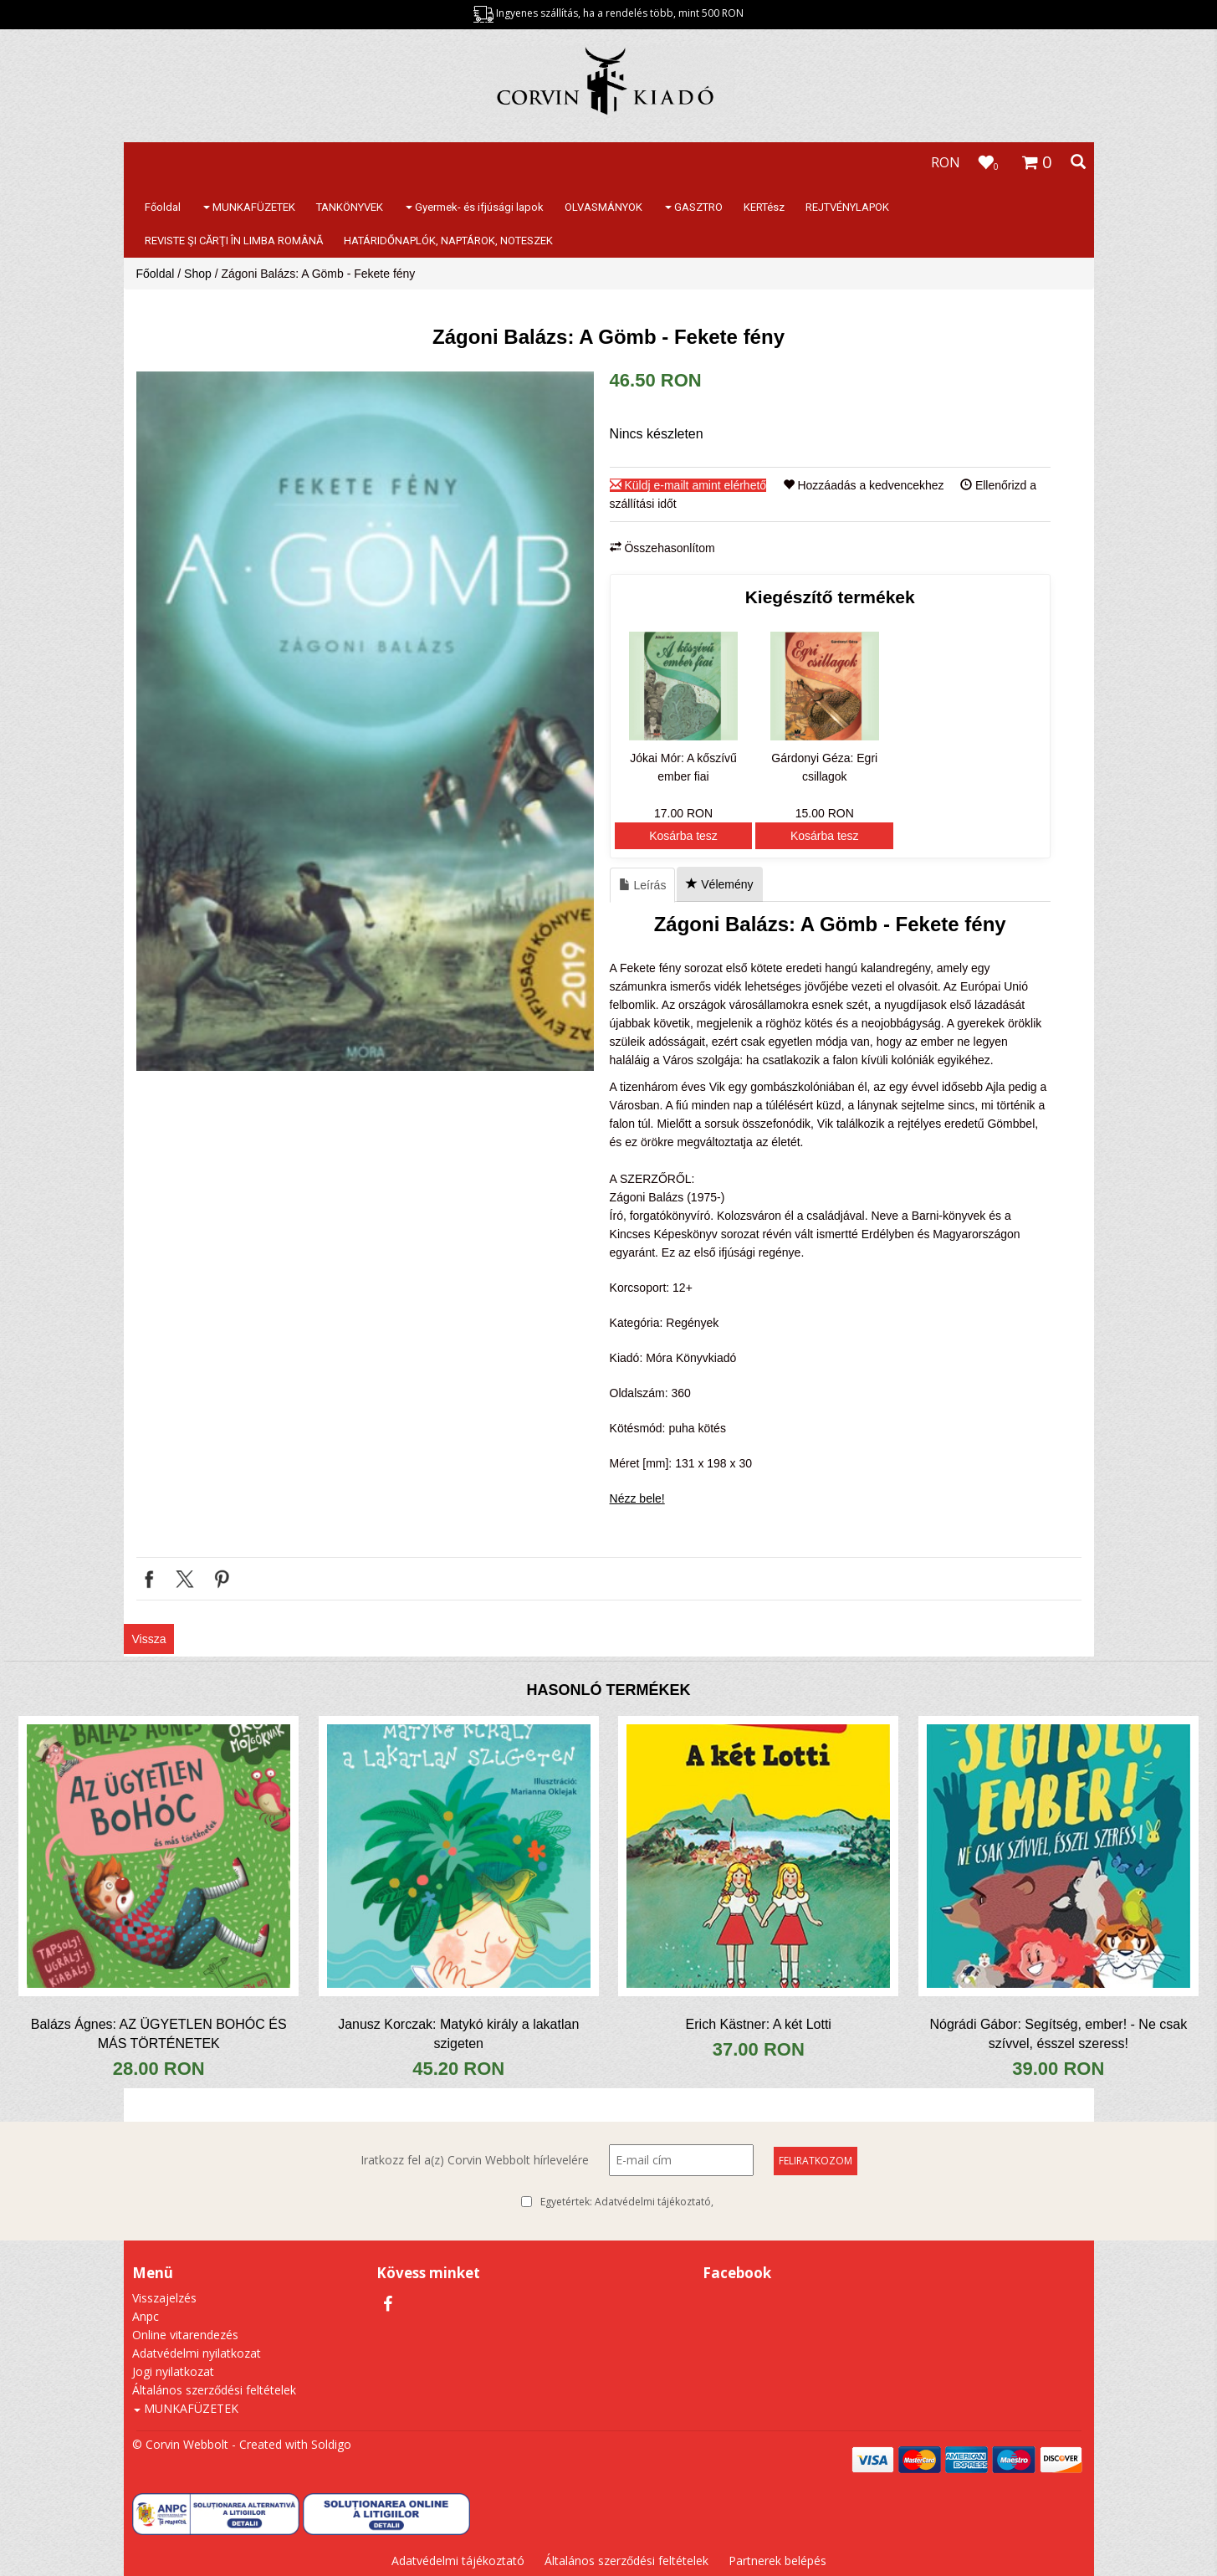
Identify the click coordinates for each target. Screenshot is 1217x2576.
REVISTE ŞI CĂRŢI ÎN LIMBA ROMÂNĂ (234, 240)
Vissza (149, 1639)
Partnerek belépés (777, 2560)
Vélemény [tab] (719, 884)
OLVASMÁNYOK (603, 207)
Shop (198, 273)
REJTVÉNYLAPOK (847, 207)
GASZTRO (694, 207)
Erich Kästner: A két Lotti (758, 2024)
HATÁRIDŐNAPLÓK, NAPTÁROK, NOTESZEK (448, 240)
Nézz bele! (637, 1498)
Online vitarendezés (185, 2335)
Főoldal (163, 207)
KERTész (764, 207)
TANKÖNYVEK (349, 207)
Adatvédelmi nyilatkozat (196, 2353)
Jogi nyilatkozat (173, 2371)
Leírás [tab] (643, 885)
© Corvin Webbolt (180, 2444)
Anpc (145, 2316)
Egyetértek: (626, 2202)
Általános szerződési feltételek (214, 2390)
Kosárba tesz (683, 835)
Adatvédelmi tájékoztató (653, 2201)
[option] (365, 721)
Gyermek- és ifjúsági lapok (475, 207)
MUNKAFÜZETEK (249, 207)
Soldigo (331, 2444)
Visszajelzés (164, 2298)
